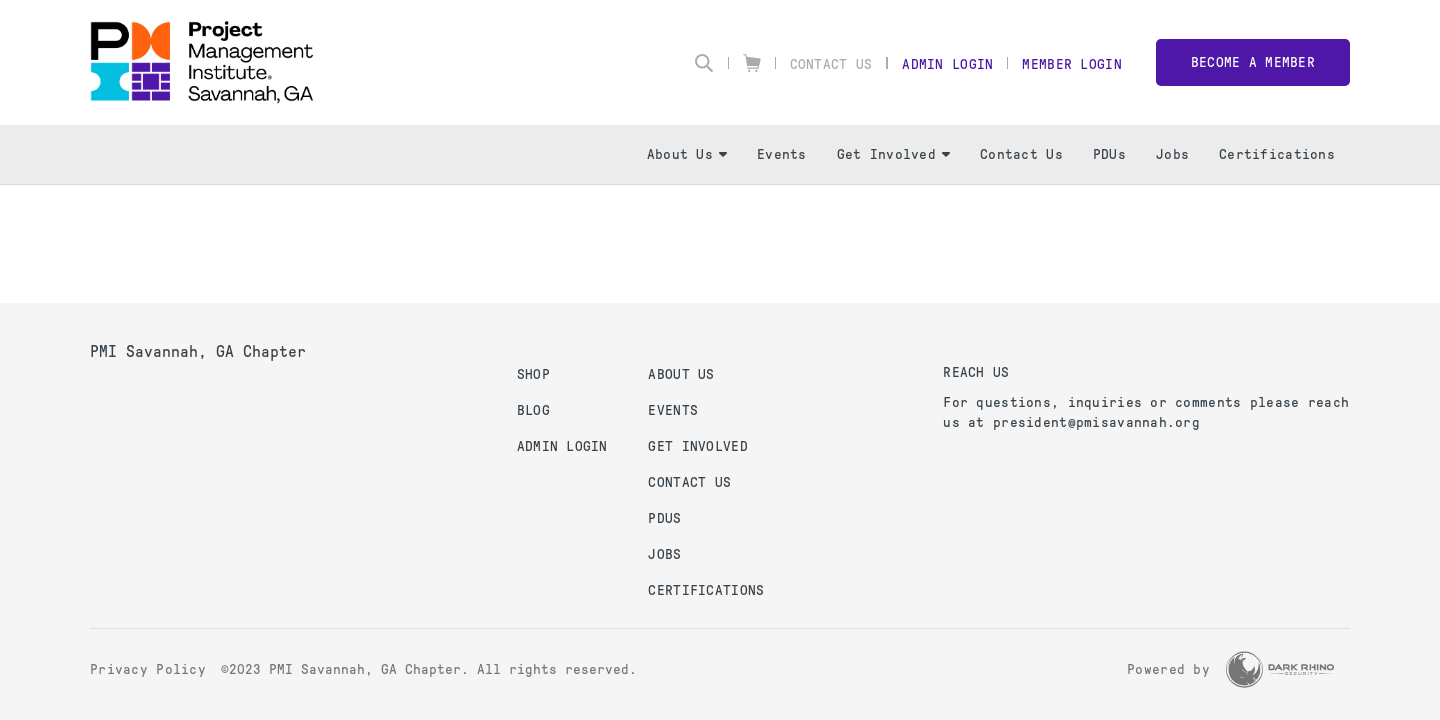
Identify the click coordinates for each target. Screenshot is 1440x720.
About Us (687, 154)
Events (782, 154)
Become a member (1253, 62)
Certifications (1277, 154)
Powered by (1168, 669)
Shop (533, 374)
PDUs (1109, 154)
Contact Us (831, 64)
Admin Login (947, 64)
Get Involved (893, 154)
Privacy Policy (148, 669)
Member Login (1071, 64)
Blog (533, 410)
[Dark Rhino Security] (1280, 669)
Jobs (1172, 154)
